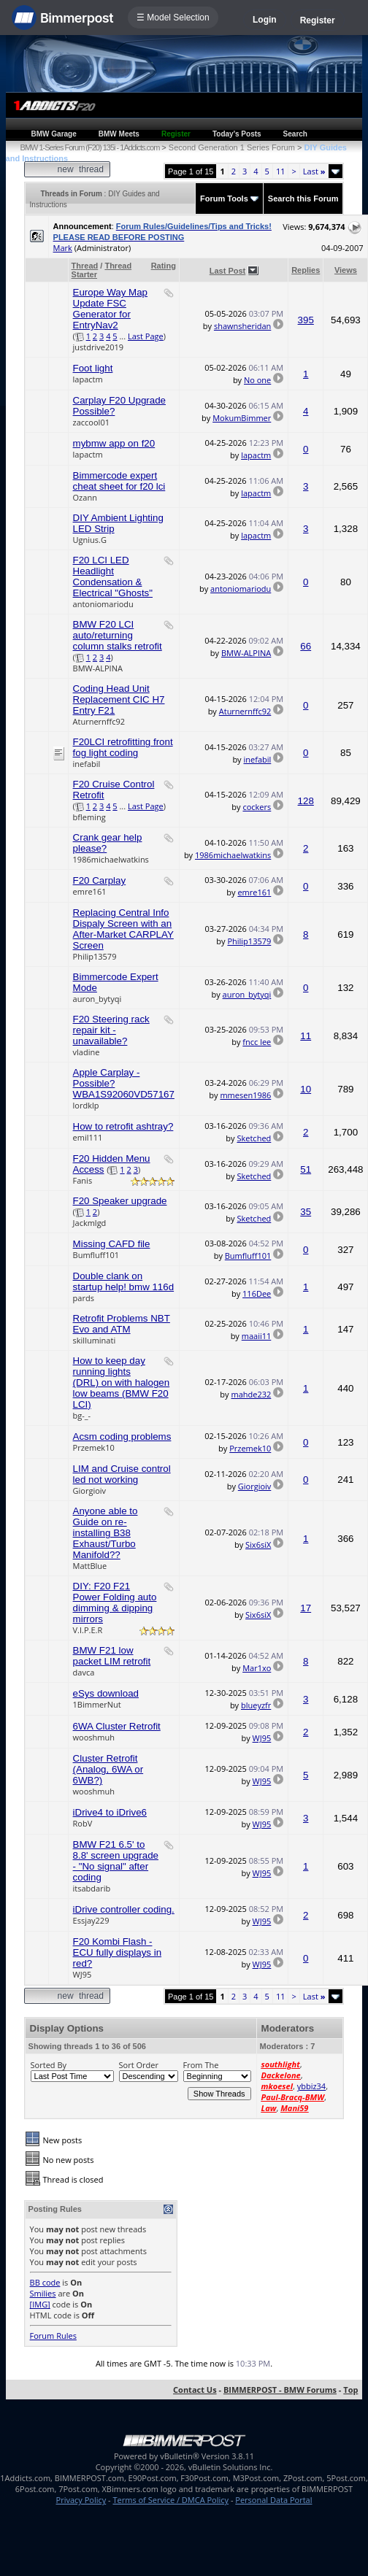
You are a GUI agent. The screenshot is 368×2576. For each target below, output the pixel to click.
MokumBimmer (241, 417)
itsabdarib (92, 1888)
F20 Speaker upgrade (120, 1200)
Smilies (43, 2293)
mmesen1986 (245, 1095)
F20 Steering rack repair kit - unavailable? (111, 1030)
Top (350, 2389)
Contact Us (195, 2389)
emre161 (90, 891)
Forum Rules (53, 2335)
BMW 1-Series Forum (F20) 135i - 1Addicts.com (90, 147)
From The (201, 2064)
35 (305, 1211)
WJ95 (262, 1737)
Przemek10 (94, 1447)
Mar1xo (256, 1667)
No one (257, 379)
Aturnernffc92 (99, 721)
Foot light (93, 368)
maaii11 (257, 1335)
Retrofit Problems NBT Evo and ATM (121, 1324)
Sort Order (138, 2064)
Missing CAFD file (111, 1243)
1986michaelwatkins (111, 859)
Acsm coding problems (122, 1436)
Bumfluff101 (96, 1254)
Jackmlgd (90, 1222)
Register (317, 20)
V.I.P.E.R (88, 1629)
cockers (256, 806)
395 (306, 320)
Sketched (254, 1138)
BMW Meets (119, 134)
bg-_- (82, 1415)
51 (305, 1169)
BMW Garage (54, 134)
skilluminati (94, 1340)
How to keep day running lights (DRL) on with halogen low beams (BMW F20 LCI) (121, 1382)
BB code (45, 2282)
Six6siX (258, 1544)
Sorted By (48, 2064)
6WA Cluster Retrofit (117, 1726)
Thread (85, 265)
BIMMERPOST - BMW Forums (280, 2389)
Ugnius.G (90, 539)
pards (83, 1297)
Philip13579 (95, 956)
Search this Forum (303, 198)
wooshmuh (94, 1737)
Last (314, 171)
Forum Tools (224, 198)
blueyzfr (256, 1705)
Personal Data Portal (273, 2499)
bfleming (89, 816)
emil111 (88, 1137)
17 (305, 1608)
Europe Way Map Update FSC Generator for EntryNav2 (110, 309)
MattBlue (90, 1565)
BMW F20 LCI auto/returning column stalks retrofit (117, 635)
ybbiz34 (311, 2086)
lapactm (88, 379)
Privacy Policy (81, 2499)
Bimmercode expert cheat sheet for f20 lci (119, 481)
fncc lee (256, 1041)
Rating (163, 265)
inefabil (87, 763)
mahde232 (251, 1394)
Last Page (146, 336)
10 (305, 1089)
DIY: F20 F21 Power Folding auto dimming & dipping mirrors (115, 1602)
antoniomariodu (103, 603)
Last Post (228, 270)
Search (295, 134)
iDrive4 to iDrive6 (110, 1812)
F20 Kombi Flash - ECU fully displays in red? (117, 1952)
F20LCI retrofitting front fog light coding (123, 747)
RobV (83, 1823)
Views (345, 270)
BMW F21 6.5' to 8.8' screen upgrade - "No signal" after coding (115, 1861)
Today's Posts (236, 134)
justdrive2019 (98, 347)
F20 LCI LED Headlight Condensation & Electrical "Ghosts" (113, 576)
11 (280, 171)
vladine (86, 1051)
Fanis (83, 1180)
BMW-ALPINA (98, 668)
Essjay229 (91, 1920)
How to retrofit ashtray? (123, 1126)
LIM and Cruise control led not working (122, 1474)
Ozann (85, 497)
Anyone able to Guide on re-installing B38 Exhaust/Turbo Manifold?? (105, 1532)
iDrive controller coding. (124, 1909)
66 (305, 646)
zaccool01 (91, 422)
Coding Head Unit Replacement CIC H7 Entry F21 (119, 699)
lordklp (86, 1105)
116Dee (256, 1293)
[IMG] (40, 2304)
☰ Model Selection (173, 17)
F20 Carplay (99, 880)
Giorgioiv (90, 1490)
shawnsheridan (242, 325)
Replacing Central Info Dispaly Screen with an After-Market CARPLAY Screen (123, 929)
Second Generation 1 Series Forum (232, 147)
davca (84, 1672)
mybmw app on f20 (114, 443)
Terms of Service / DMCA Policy (170, 2499)
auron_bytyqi (97, 998)
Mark (62, 247)
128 (306, 800)
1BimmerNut (97, 1704)
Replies (305, 270)
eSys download (106, 1693)
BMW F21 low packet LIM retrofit (112, 1656)
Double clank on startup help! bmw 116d (124, 1281)
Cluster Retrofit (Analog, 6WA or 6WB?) (108, 1769)
